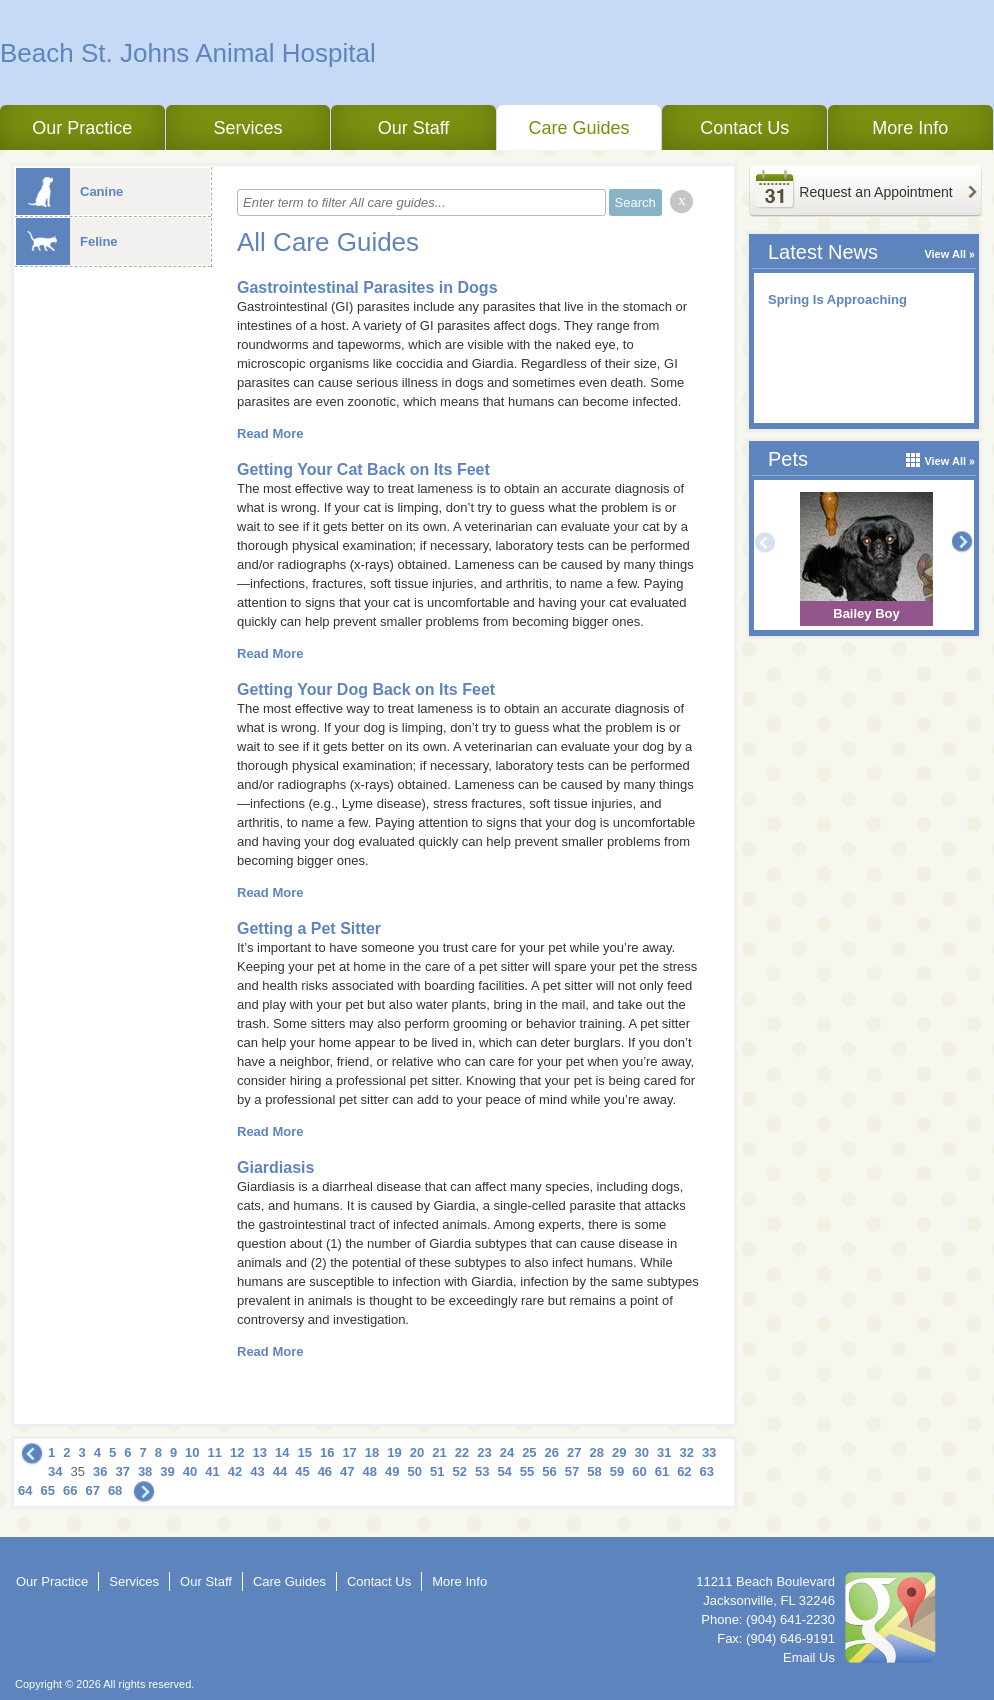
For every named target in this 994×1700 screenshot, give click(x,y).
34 (55, 1471)
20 (417, 1452)
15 (304, 1452)
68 (115, 1490)
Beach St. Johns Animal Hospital (188, 53)
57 (572, 1471)
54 (504, 1471)
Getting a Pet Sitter (309, 928)
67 (92, 1490)
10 (192, 1452)
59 (617, 1471)
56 (549, 1471)
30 (641, 1452)
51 (437, 1471)
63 (707, 1471)
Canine (69, 191)
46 (325, 1471)
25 (529, 1452)
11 (215, 1452)
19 (394, 1452)
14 (282, 1452)
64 (25, 1490)
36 (100, 1471)
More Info (910, 128)
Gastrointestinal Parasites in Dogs (367, 287)
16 (327, 1452)
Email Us (809, 1657)
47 (347, 1471)
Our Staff (414, 128)
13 (260, 1452)
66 (70, 1490)
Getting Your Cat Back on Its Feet (363, 469)
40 (190, 1471)
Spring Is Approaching (837, 299)
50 (415, 1471)
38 (145, 1471)
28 (597, 1452)
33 (709, 1452)
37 (122, 1471)
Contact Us (744, 128)
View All (945, 254)
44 (280, 1471)
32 (686, 1452)
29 (619, 1452)
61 (662, 1471)
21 (439, 1452)
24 (507, 1452)
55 (527, 1471)
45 (302, 1471)
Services (247, 128)
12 (237, 1452)
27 (574, 1452)
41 (212, 1471)
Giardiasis (275, 1167)
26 (552, 1452)
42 (235, 1471)
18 (372, 1452)
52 (459, 1471)
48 (370, 1471)
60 (639, 1471)
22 (462, 1452)
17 (349, 1452)
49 (392, 1471)
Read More (270, 433)
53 (482, 1471)
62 (684, 1471)
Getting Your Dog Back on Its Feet (366, 689)
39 (167, 1471)
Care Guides (579, 128)
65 (47, 1490)
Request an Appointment (875, 192)
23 (484, 1452)
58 (594, 1471)
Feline (67, 241)
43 (257, 1471)
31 (664, 1452)
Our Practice (82, 128)
